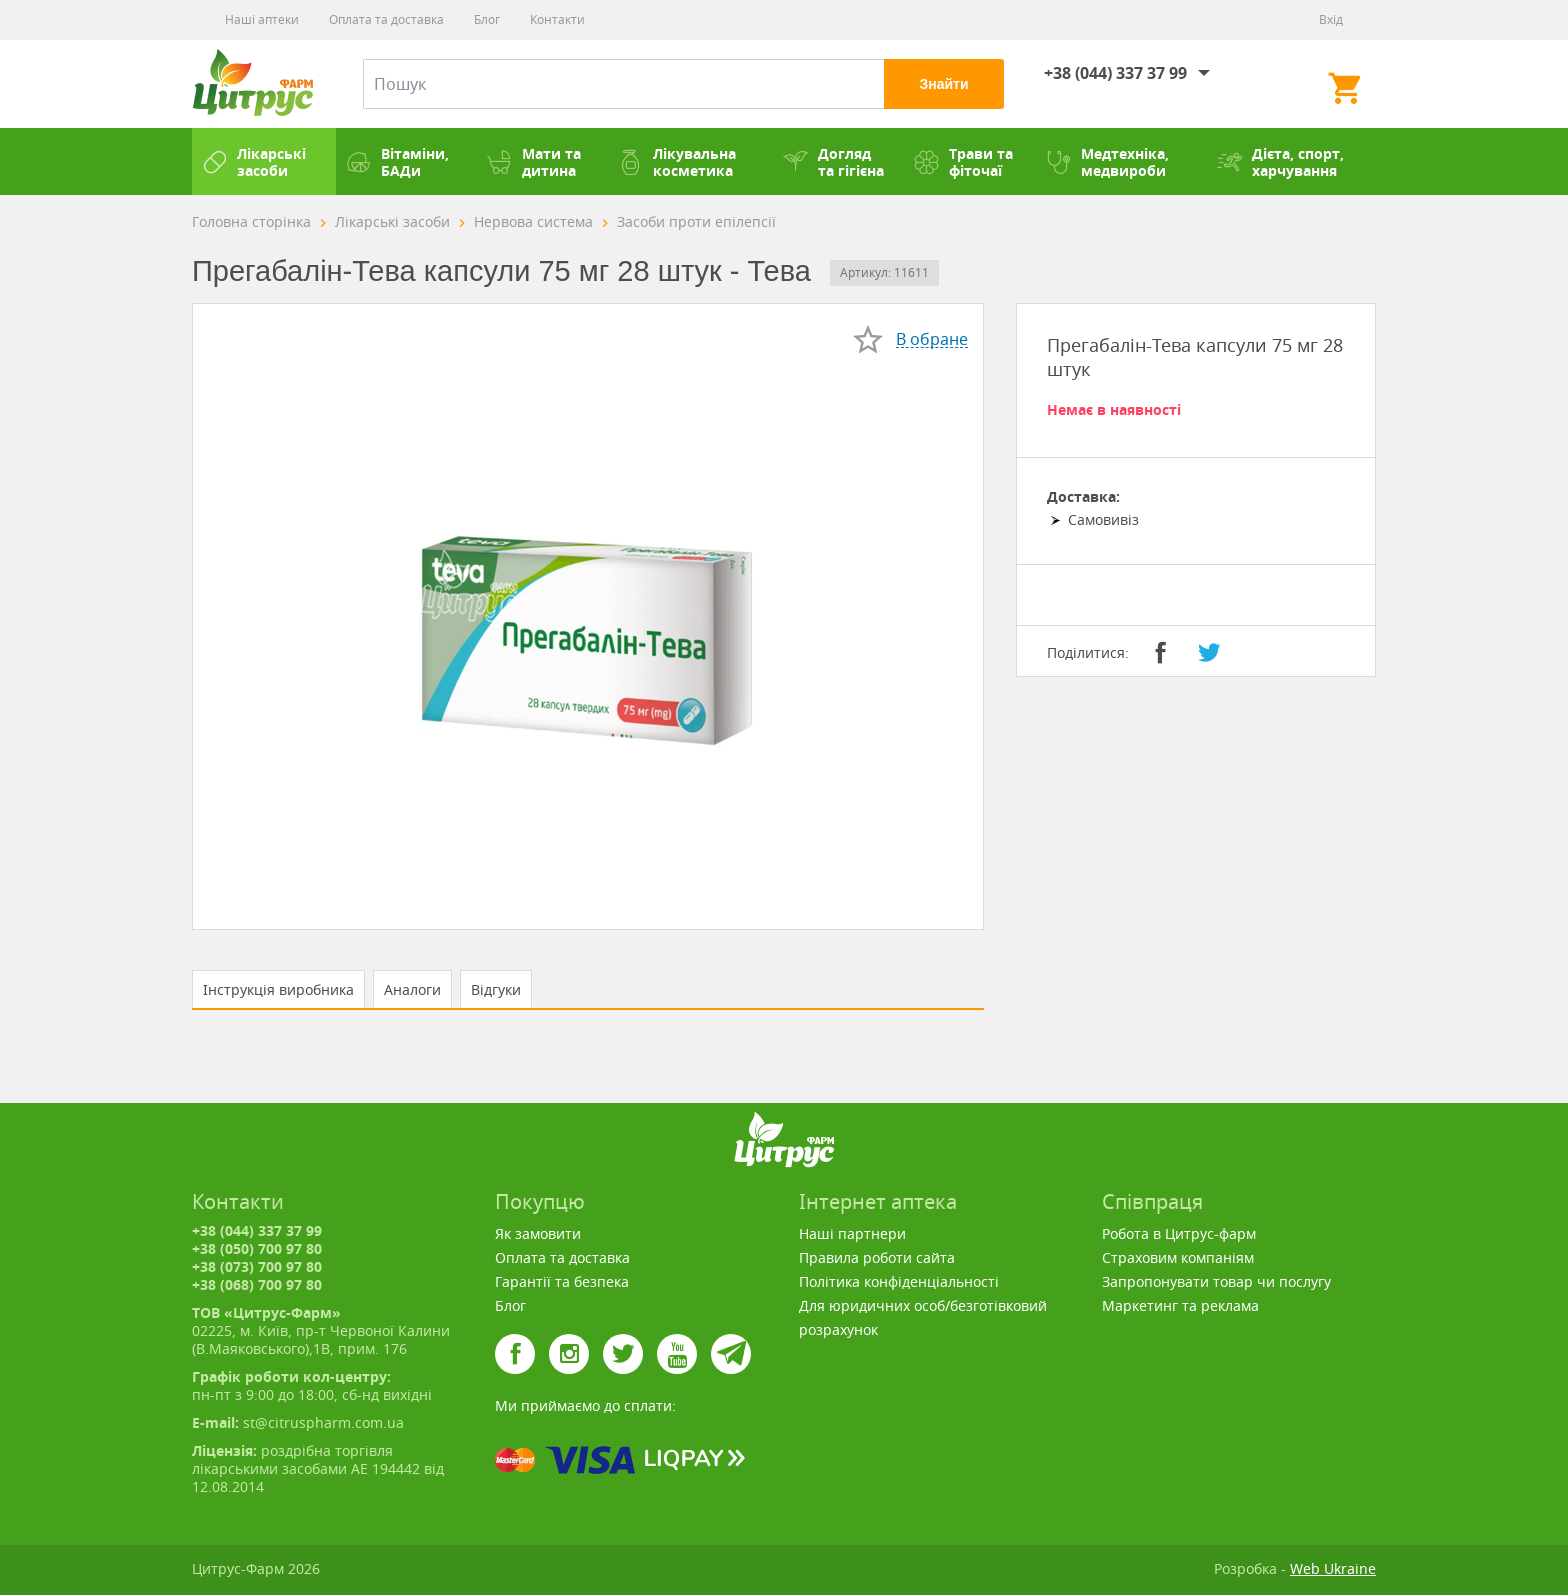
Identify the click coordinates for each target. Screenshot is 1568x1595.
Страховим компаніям (1178, 1257)
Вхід (1331, 19)
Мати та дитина (534, 162)
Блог (487, 19)
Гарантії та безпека (562, 1281)
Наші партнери (852, 1233)
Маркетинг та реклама (1180, 1305)
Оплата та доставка (386, 19)
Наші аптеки (262, 19)
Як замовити (538, 1233)
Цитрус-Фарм (252, 84)
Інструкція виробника (278, 989)
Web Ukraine (1333, 1568)
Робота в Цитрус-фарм (1179, 1233)
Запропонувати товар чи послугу (1216, 1281)
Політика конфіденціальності (899, 1281)
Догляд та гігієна (833, 162)
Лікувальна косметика (677, 162)
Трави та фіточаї (963, 162)
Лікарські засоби (254, 162)
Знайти (943, 84)
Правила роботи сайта (877, 1257)
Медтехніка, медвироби (1107, 162)
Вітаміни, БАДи (397, 162)
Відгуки (496, 989)
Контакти (557, 19)
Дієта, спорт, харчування (1280, 162)
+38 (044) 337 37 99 (1115, 73)
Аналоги (412, 989)
